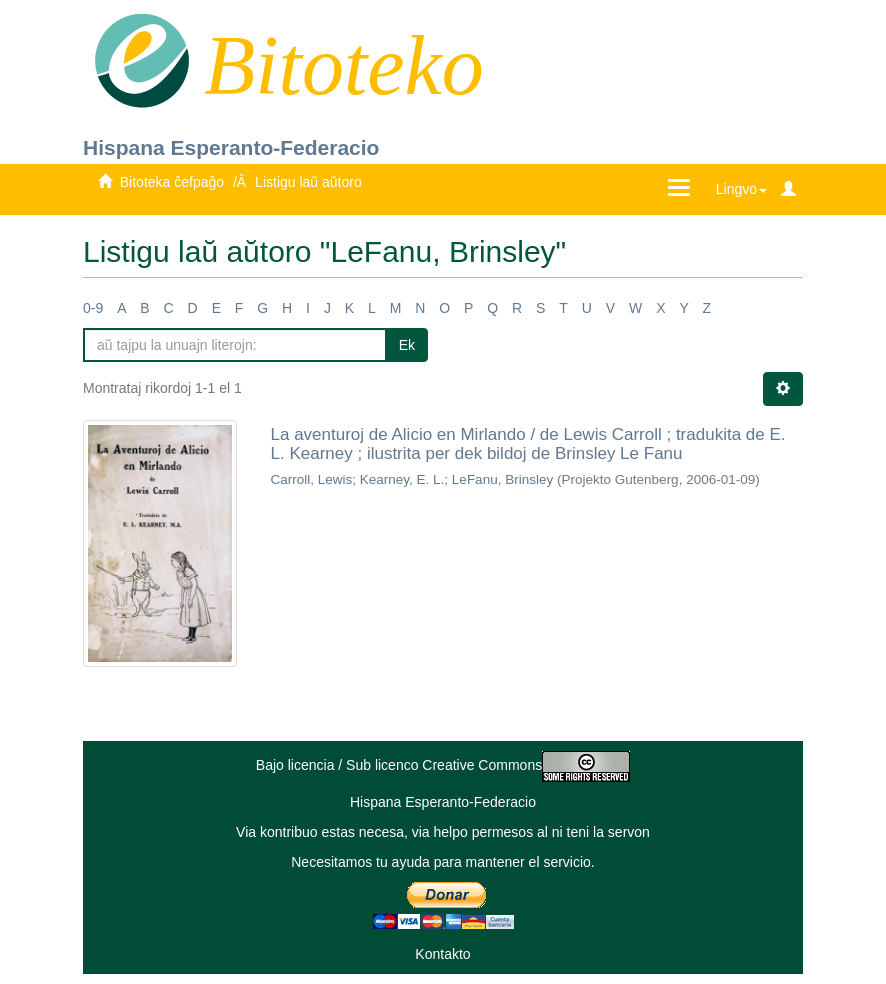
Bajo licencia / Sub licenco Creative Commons (443, 765)
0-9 (93, 308)
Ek (407, 345)
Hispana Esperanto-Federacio (231, 147)
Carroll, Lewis (312, 479)
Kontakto (442, 954)
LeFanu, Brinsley (502, 479)
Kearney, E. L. (402, 479)
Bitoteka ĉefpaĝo (172, 182)
